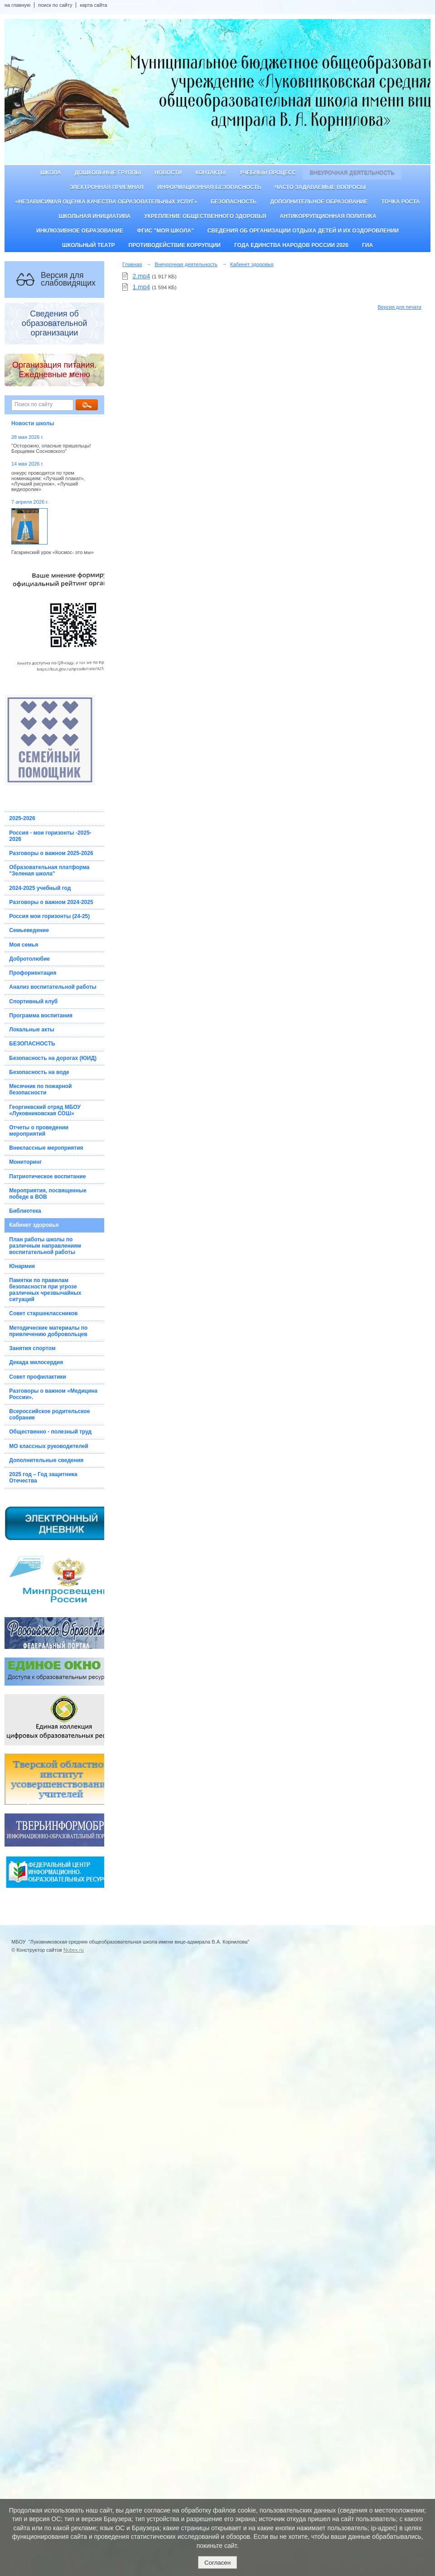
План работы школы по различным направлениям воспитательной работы (45, 1245)
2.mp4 (141, 276)
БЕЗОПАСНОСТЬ (32, 1043)
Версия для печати (399, 307)
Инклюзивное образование (79, 231)
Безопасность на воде (39, 1072)
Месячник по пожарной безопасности (40, 1089)
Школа (50, 173)
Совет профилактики (37, 1377)
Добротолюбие (29, 959)
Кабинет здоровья (33, 1225)
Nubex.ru (73, 1950)
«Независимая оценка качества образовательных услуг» (106, 202)
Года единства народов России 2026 (291, 245)
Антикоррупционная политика (328, 216)
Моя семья (23, 945)
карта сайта (93, 5)
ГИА (367, 245)
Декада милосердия (36, 1362)
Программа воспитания (40, 1015)
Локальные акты (31, 1029)
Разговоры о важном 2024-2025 (51, 902)
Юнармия (22, 1266)
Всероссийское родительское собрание (49, 1414)
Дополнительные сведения (46, 1460)
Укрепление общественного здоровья (205, 216)
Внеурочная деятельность (352, 173)
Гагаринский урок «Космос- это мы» (52, 552)
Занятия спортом (32, 1348)
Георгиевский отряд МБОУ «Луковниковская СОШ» (45, 1110)
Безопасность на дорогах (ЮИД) (53, 1058)
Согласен (217, 2562)
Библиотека (25, 1211)
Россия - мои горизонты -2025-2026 (50, 836)
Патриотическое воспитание (47, 1176)
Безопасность (233, 202)
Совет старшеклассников (43, 1313)
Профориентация (32, 973)
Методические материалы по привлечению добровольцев (48, 1331)
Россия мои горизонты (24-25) (49, 916)
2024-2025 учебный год (40, 888)
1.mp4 (141, 287)
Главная (132, 264)
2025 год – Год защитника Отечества (43, 1477)
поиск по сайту (55, 5)
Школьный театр (88, 245)
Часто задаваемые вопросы (320, 187)
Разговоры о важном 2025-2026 (51, 853)
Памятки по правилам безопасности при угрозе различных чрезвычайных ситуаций (45, 1290)
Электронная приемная (106, 187)
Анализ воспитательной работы (53, 987)
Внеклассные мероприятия (46, 1148)
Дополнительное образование (318, 202)
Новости (168, 173)
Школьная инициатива (94, 216)
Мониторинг (25, 1162)
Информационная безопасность (209, 187)
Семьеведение (29, 930)
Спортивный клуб (33, 1001)
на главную (17, 5)
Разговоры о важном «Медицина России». (53, 1394)
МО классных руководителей (48, 1446)
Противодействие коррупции (175, 245)
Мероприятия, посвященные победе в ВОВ (48, 1193)
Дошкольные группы (108, 173)
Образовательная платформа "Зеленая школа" (49, 870)
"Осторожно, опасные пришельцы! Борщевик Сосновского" (51, 448)
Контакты (210, 173)
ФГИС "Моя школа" (165, 231)
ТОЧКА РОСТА (401, 202)
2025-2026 (22, 818)
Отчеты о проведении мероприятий (38, 1130)
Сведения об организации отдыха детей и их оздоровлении (303, 231)
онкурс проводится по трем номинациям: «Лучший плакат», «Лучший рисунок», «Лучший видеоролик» (48, 481)
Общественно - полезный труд (50, 1432)
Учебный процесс (267, 173)
